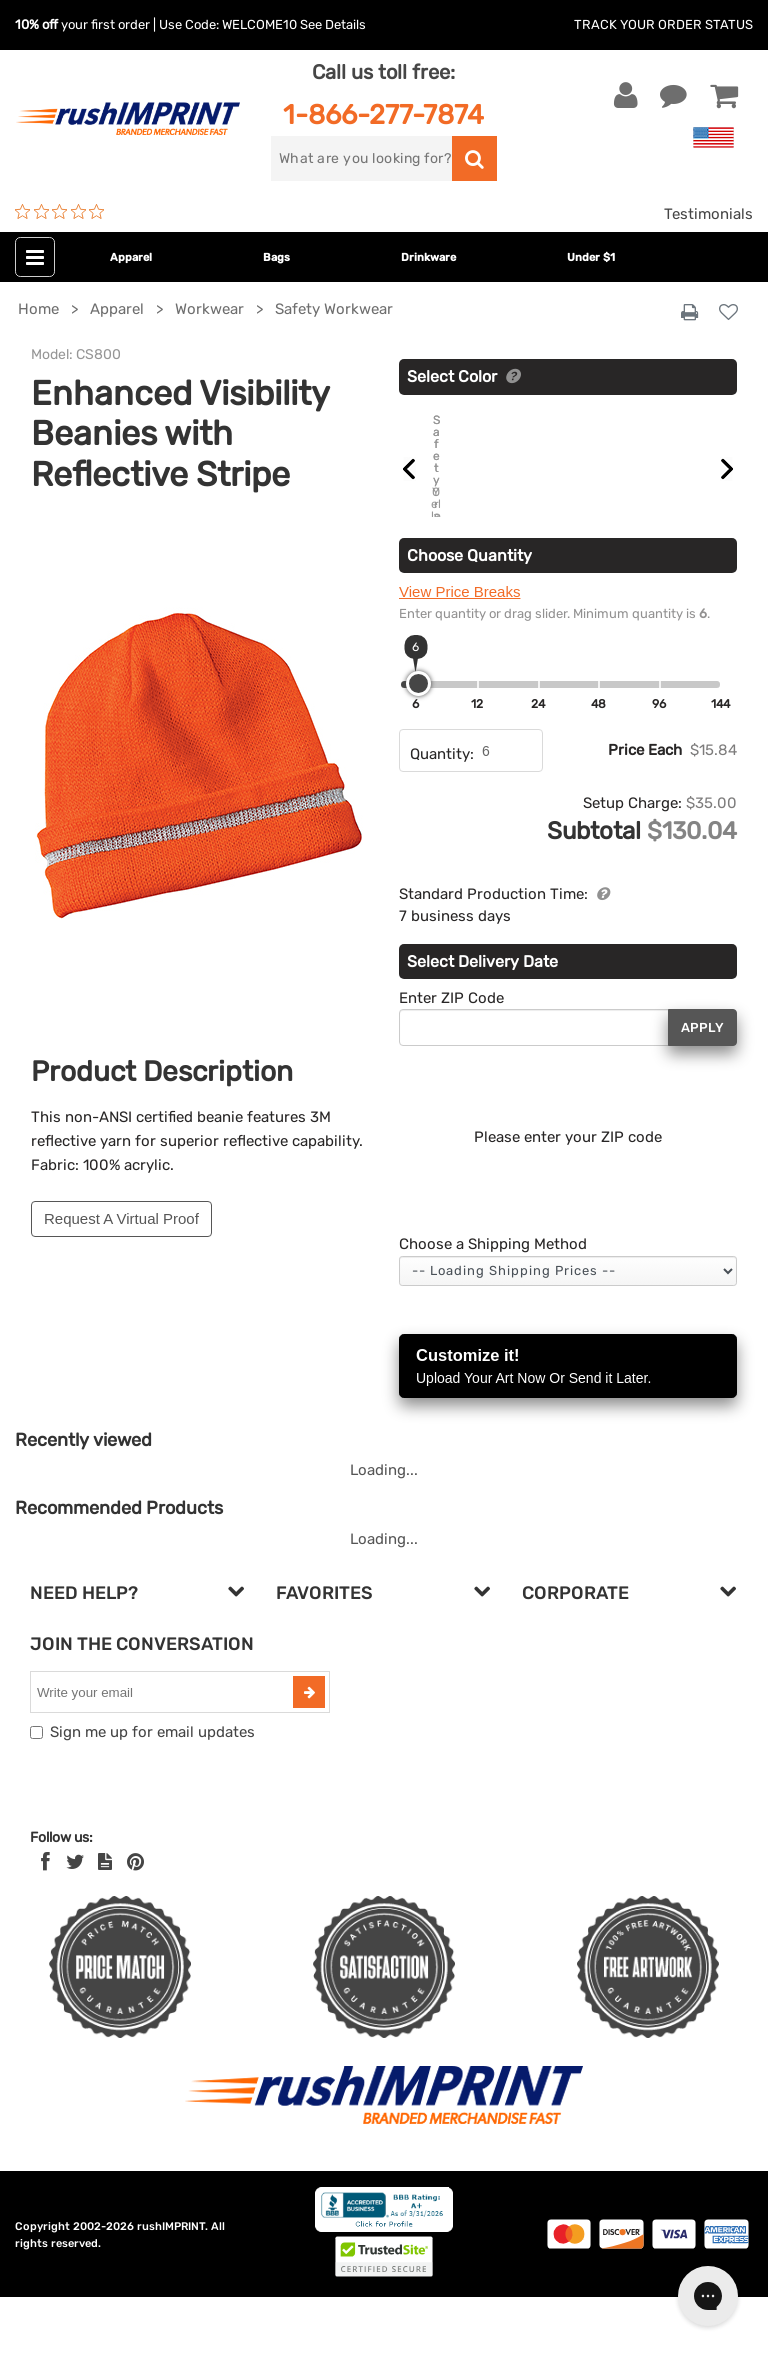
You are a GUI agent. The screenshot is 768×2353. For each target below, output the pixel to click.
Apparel (131, 257)
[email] (164, 1748)
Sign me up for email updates (152, 1788)
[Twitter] (75, 1917)
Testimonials (708, 214)
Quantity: (442, 810)
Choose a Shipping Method (493, 1300)
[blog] (105, 1917)
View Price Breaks (459, 647)
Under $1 (591, 257)
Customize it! (568, 1423)
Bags (276, 257)
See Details (333, 24)
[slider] (418, 739)
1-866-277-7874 (383, 114)
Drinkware (428, 257)
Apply (702, 1082)
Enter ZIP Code (451, 1053)
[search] (361, 158)
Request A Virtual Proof (121, 1218)
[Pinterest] (135, 1917)
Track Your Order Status (663, 24)
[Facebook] (45, 1917)
